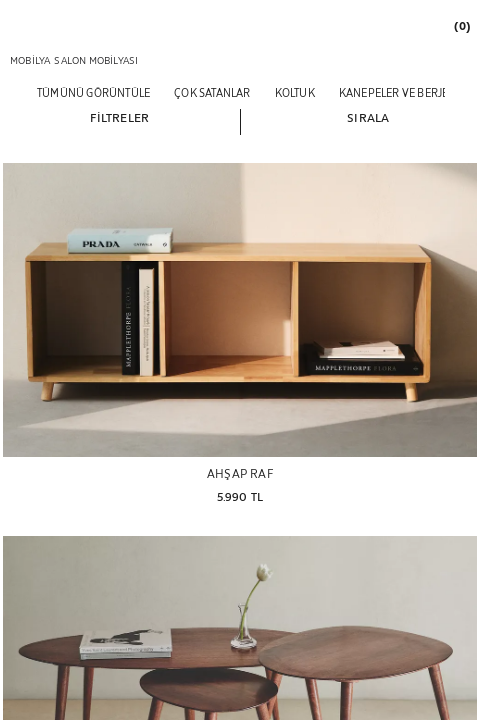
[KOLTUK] (295, 92)
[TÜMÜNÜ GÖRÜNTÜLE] (93, 92)
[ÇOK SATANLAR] (212, 92)
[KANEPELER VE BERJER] (397, 92)
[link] (461, 25)
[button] (119, 117)
